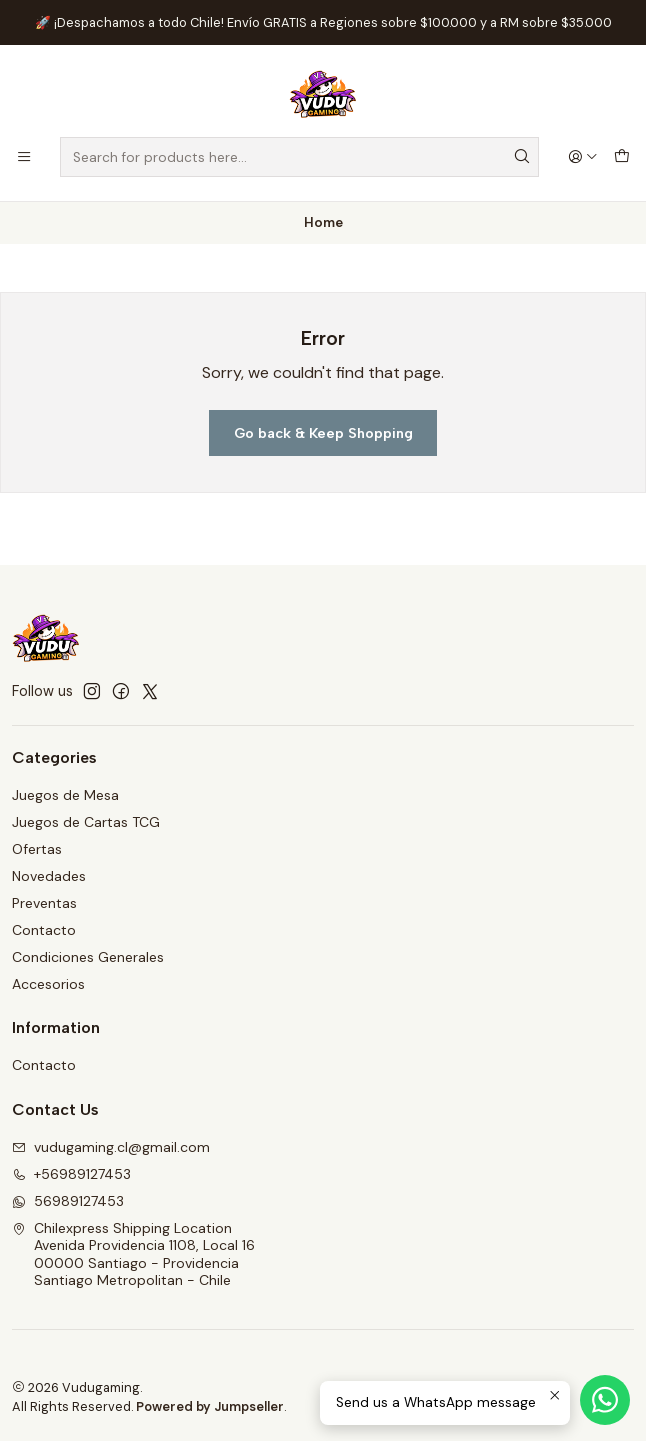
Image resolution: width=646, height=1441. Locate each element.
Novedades (49, 876)
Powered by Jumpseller (210, 1406)
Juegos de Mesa (65, 795)
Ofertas (37, 849)
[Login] (583, 157)
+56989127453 (71, 1174)
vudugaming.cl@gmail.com (111, 1147)
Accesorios (48, 984)
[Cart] (622, 157)
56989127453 (68, 1201)
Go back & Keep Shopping (323, 433)
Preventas (44, 903)
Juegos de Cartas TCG (86, 822)
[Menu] (24, 157)
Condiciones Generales (88, 957)
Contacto (44, 930)
